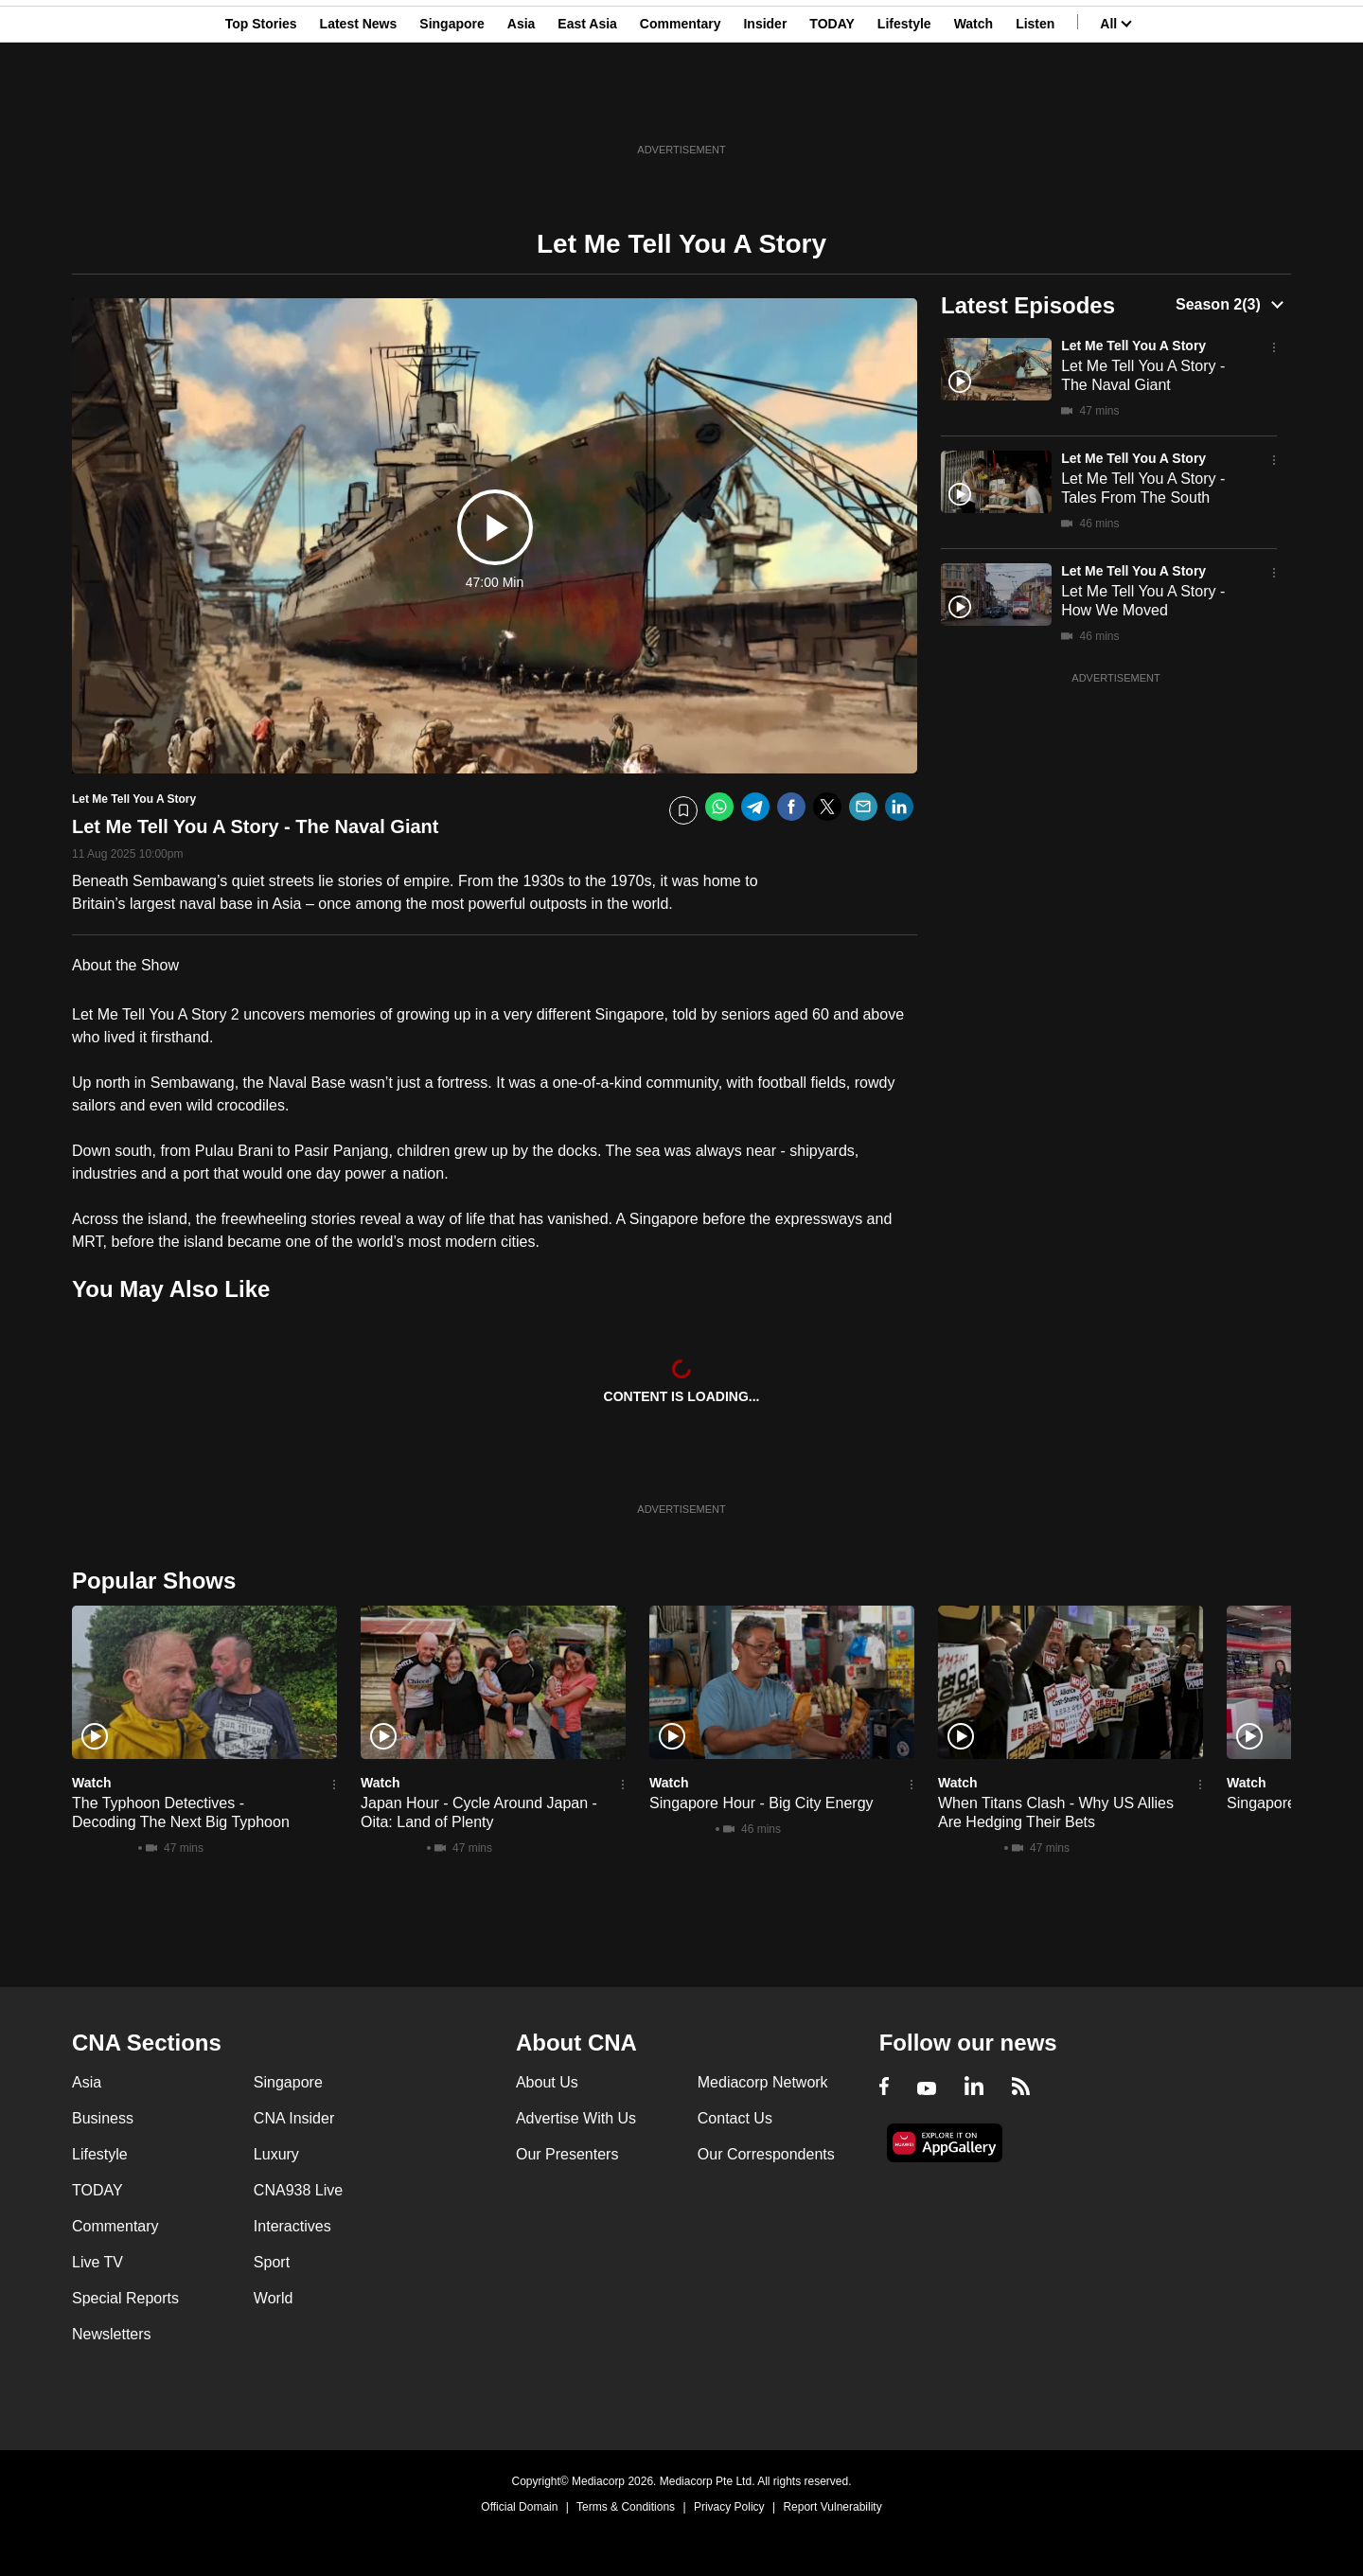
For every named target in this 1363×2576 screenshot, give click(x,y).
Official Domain (519, 2507)
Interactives (292, 2226)
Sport (272, 2262)
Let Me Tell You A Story (1133, 345)
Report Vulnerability (832, 2507)
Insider (765, 107)
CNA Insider (294, 2118)
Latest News (359, 107)
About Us (547, 2082)
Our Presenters (567, 2154)
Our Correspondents (766, 2154)
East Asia (587, 107)
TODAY (831, 107)
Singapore (451, 107)
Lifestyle (904, 107)
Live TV (97, 2262)
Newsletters (111, 2334)
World (273, 2298)
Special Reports (125, 2298)
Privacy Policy (729, 2507)
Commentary (680, 107)
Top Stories (261, 107)
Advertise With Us (576, 2118)
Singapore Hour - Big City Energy (761, 1803)
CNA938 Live (298, 2190)
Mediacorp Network (763, 2082)
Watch (973, 107)
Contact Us (735, 2118)
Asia (521, 107)
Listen (1035, 107)
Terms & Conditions (625, 2507)
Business (102, 2118)
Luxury (276, 2154)
